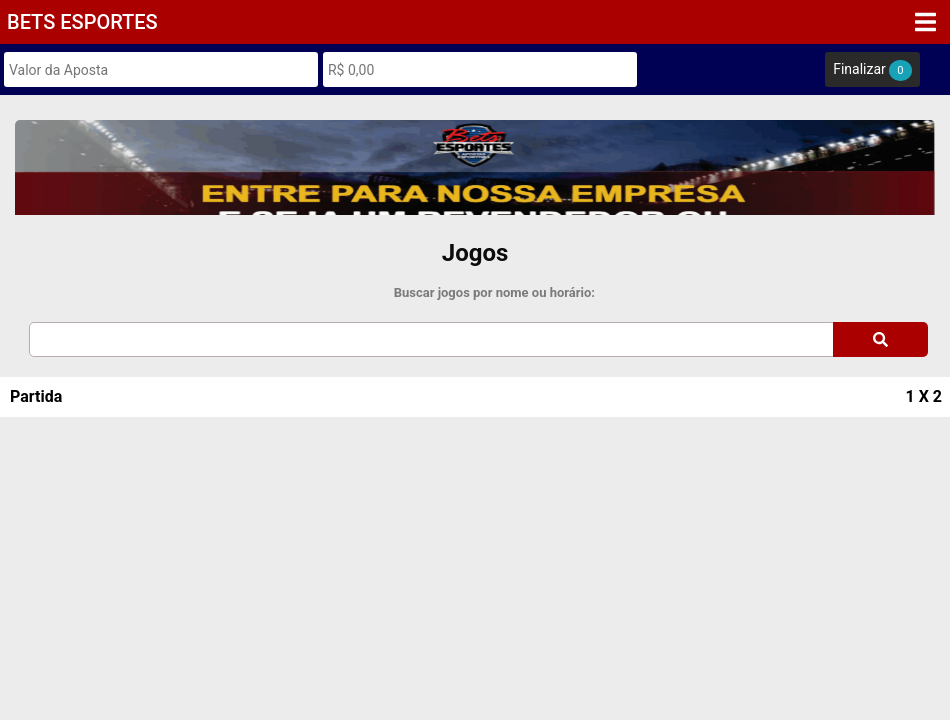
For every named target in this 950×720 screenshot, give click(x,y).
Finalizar (872, 70)
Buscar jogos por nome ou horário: (494, 292)
